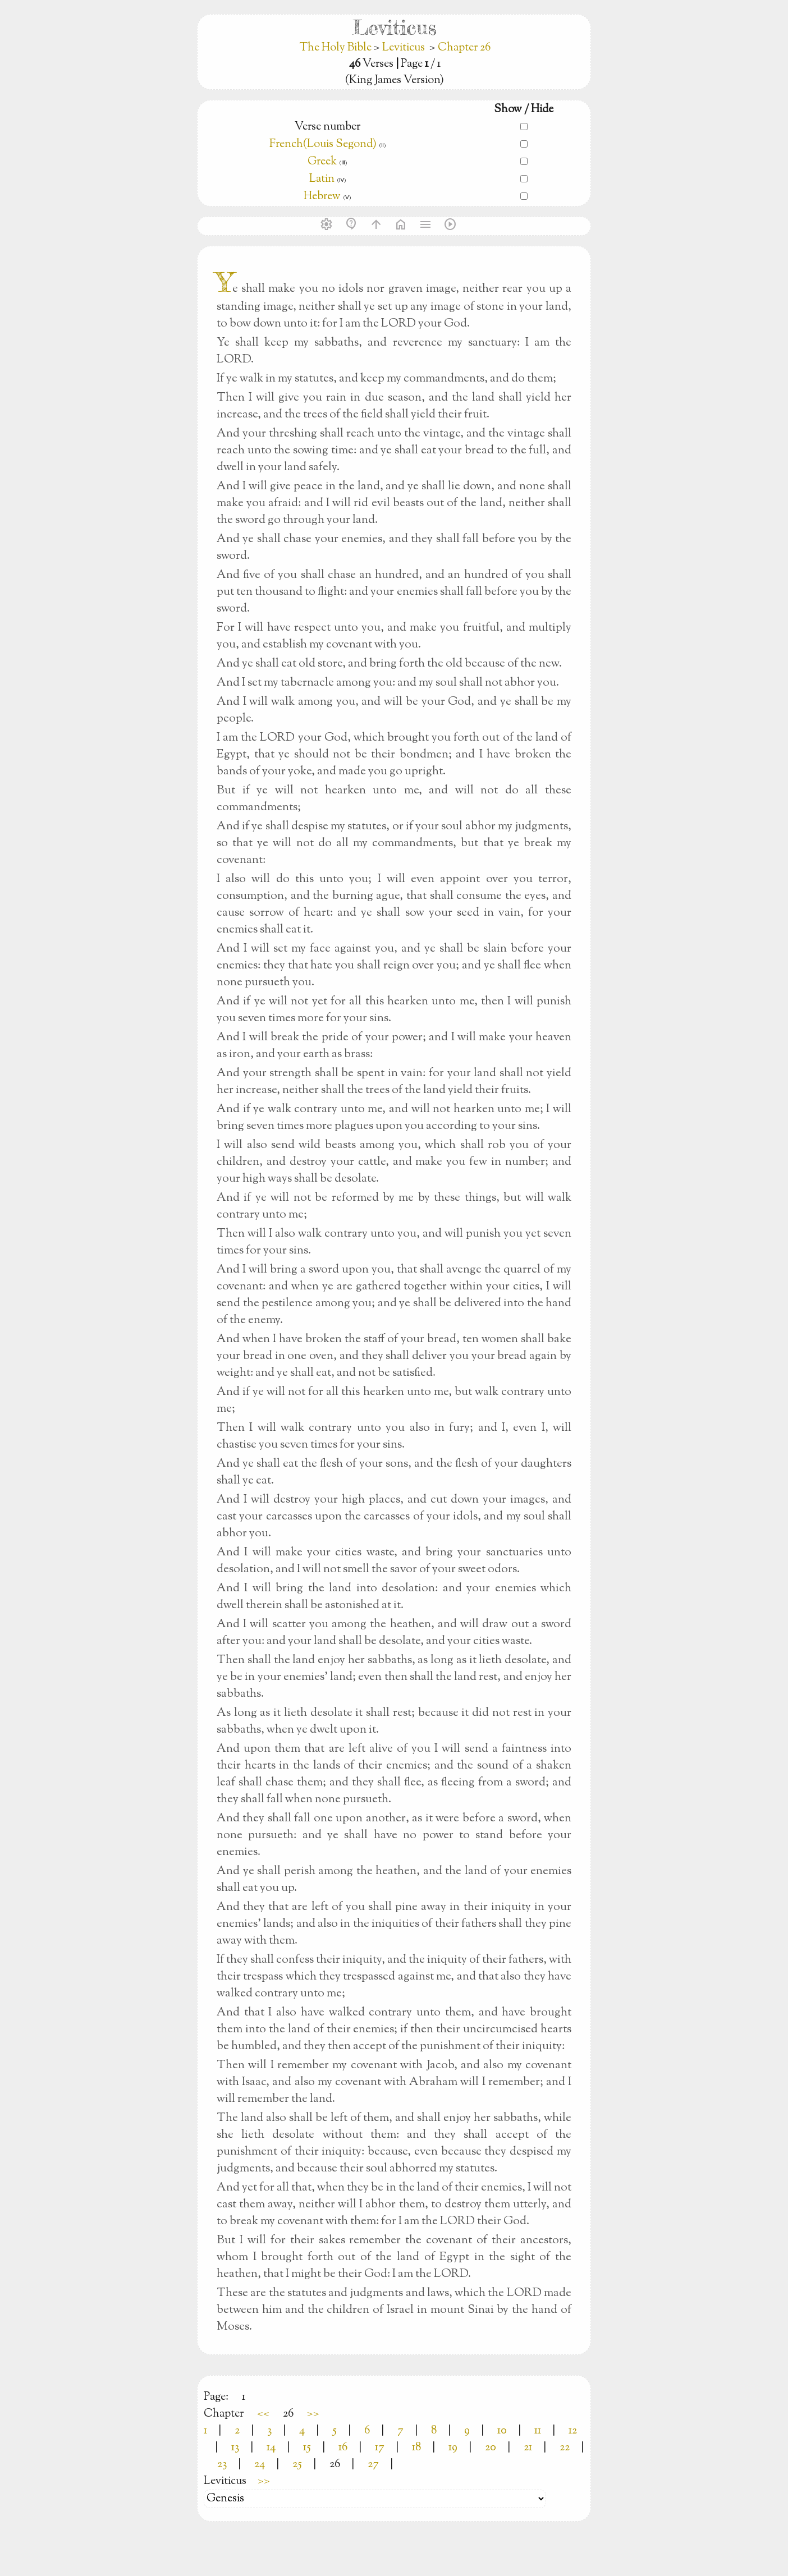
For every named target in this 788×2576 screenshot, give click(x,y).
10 (502, 2431)
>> (313, 2414)
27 (373, 2464)
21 (528, 2448)
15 (307, 2448)
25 (297, 2464)
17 (379, 2448)
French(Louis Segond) (323, 144)
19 (452, 2448)
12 (573, 2431)
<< (263, 2414)
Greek (322, 162)
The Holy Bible (336, 48)
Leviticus (403, 48)
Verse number (327, 127)
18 (416, 2448)
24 (259, 2464)
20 (490, 2448)
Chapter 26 (464, 48)
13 (235, 2448)
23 (222, 2464)
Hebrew (322, 197)
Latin (322, 179)
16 (342, 2448)
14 (271, 2448)
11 (537, 2431)
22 (565, 2448)
